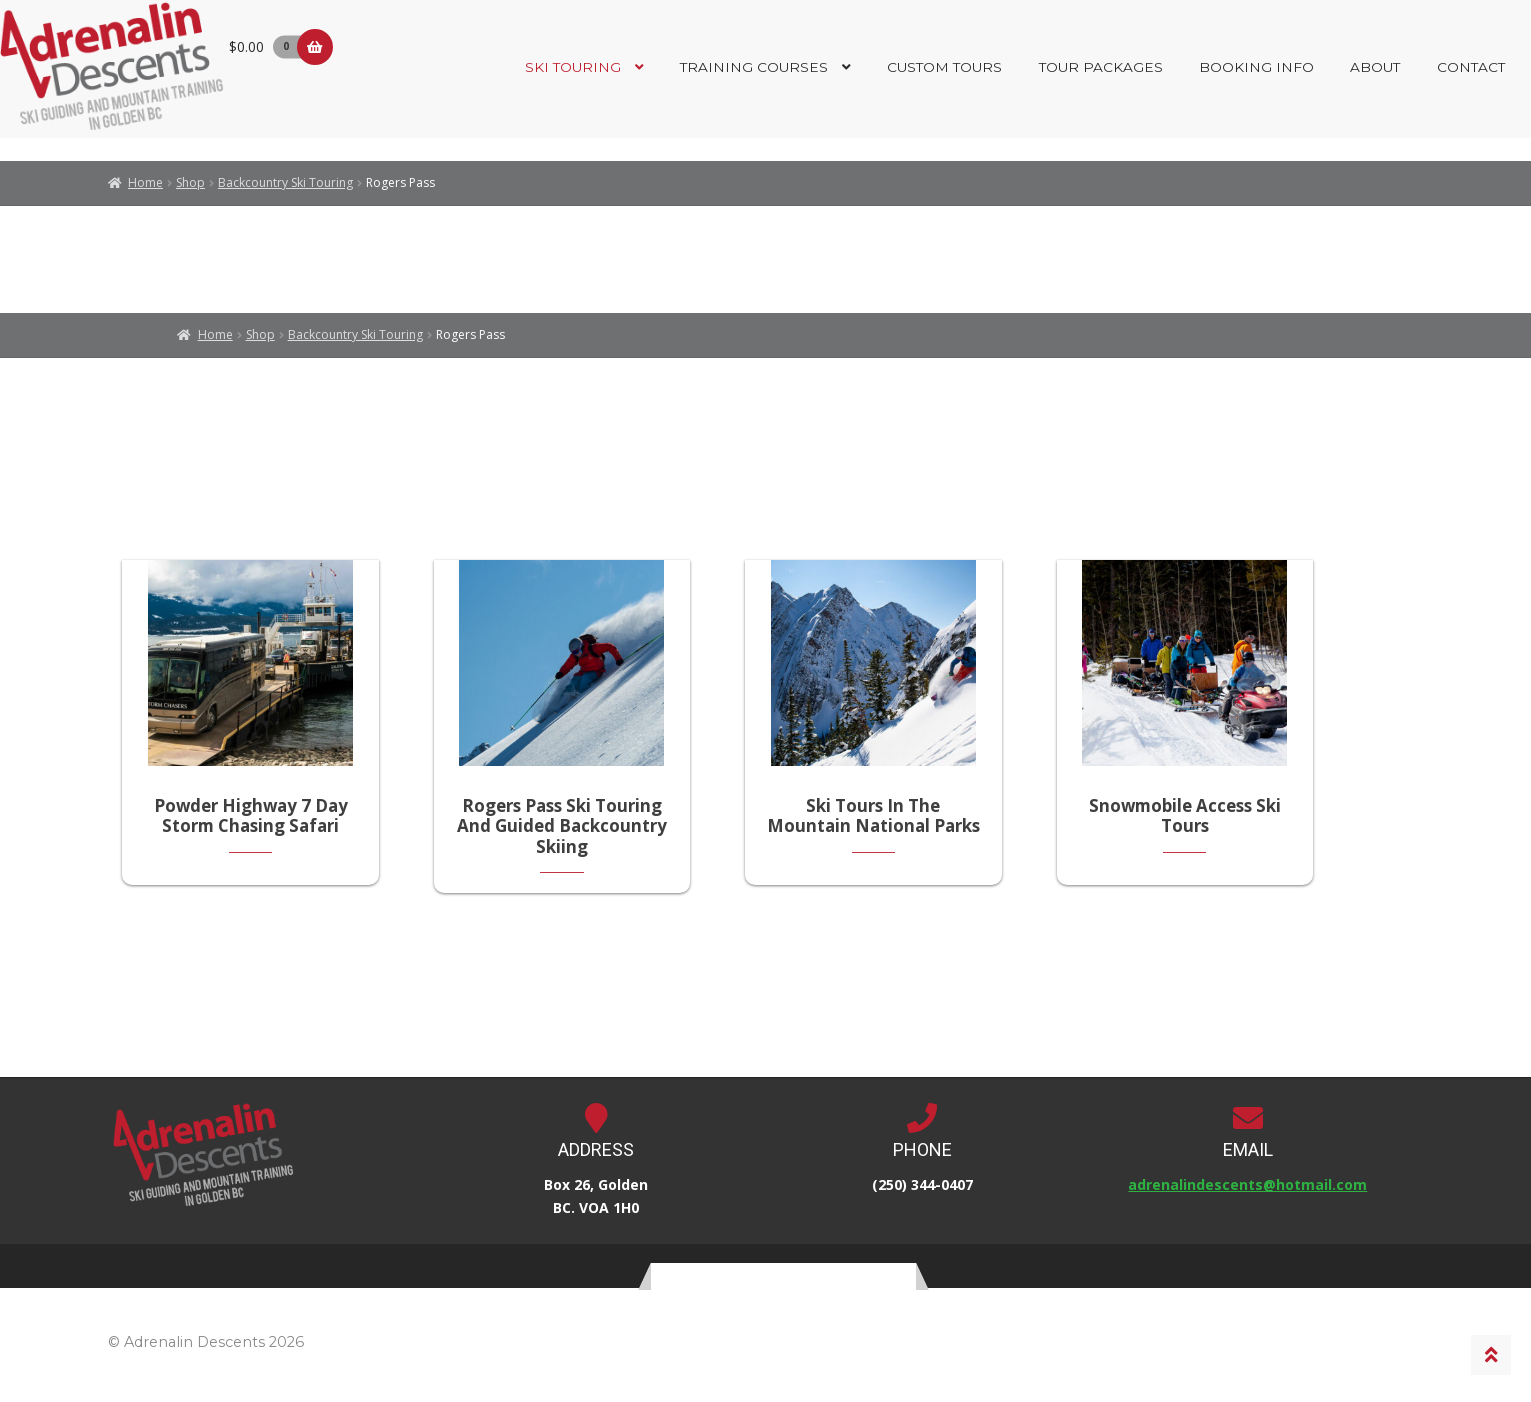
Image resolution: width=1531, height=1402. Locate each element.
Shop (190, 182)
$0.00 (269, 46)
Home (145, 182)
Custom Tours (944, 67)
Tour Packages (1101, 67)
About (1375, 67)
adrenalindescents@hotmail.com (1247, 1191)
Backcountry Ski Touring (285, 182)
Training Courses (754, 67)
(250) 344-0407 (922, 1191)
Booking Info (1256, 67)
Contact (1471, 67)
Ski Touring (573, 67)
